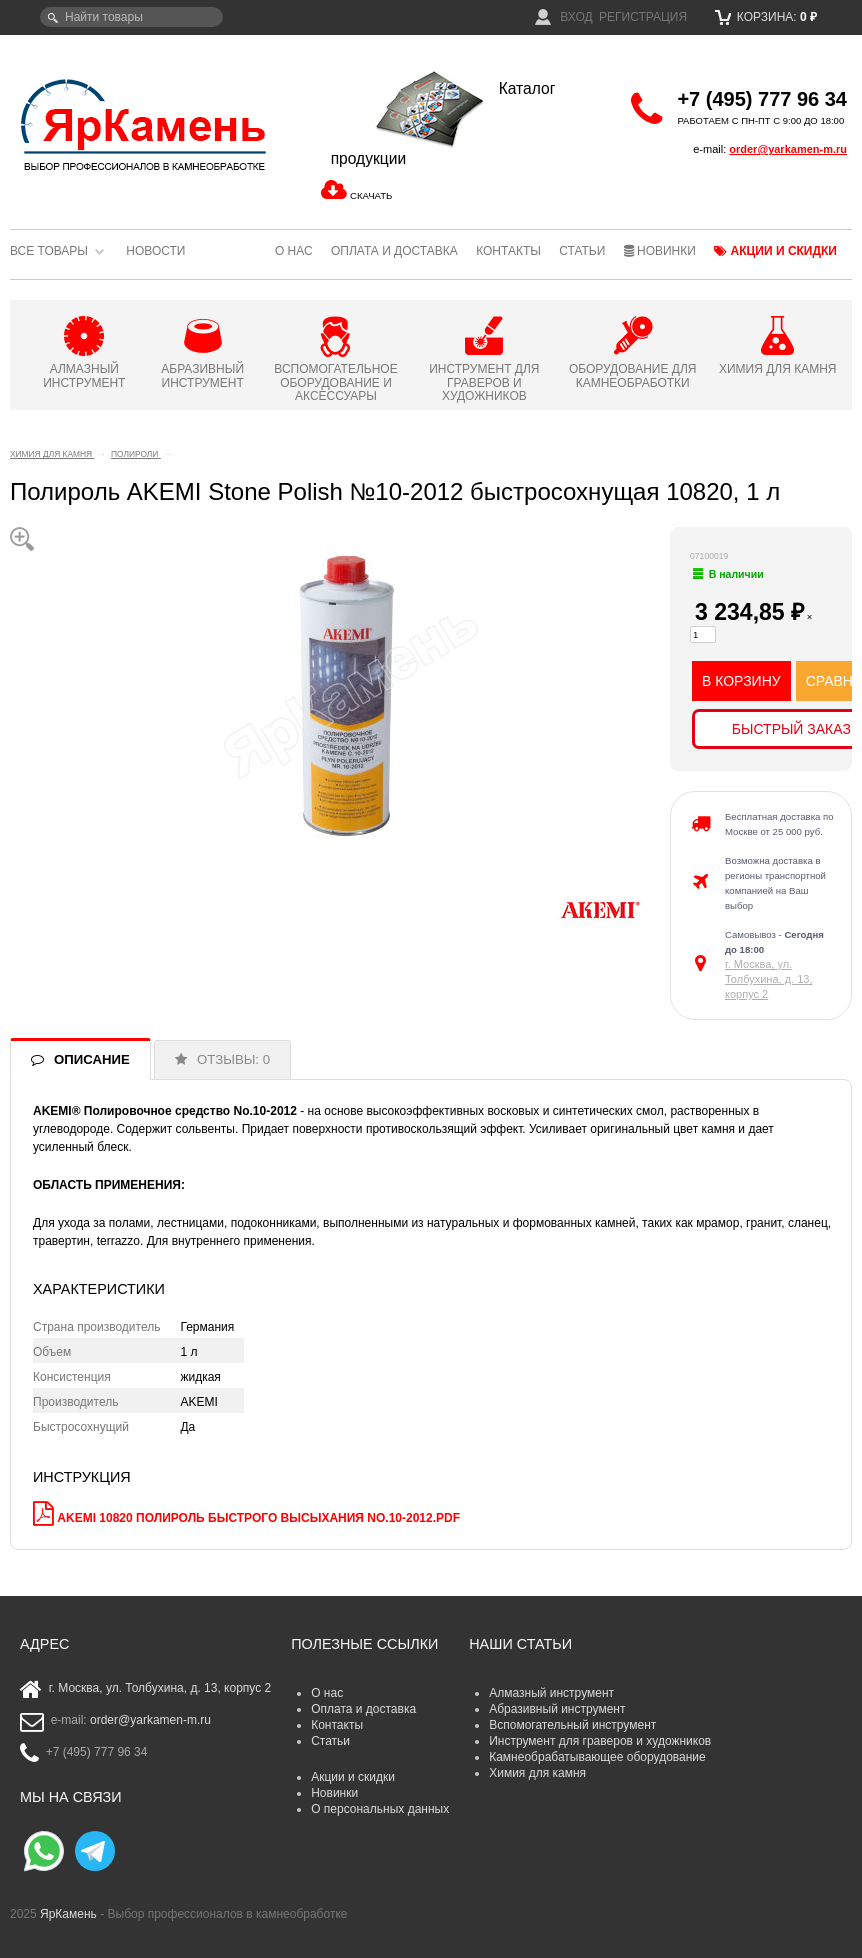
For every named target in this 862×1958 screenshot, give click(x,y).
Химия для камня (537, 1773)
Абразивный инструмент (557, 1709)
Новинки (660, 251)
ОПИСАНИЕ (92, 1059)
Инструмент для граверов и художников (600, 1741)
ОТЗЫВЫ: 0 (233, 1059)
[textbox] (131, 17)
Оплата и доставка (394, 251)
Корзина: (766, 17)
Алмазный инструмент (551, 1693)
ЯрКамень (68, 1914)
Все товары (49, 251)
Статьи (582, 251)
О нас (294, 251)
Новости (155, 251)
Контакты (508, 251)
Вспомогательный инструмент (572, 1725)
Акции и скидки (775, 251)
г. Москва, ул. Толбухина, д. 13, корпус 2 (768, 979)
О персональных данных (380, 1809)
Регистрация (643, 17)
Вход (564, 17)
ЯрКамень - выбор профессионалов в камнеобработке (145, 124)
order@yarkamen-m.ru (788, 149)
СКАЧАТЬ (371, 195)
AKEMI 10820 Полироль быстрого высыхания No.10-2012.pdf (258, 1518)
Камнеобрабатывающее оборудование (597, 1757)
